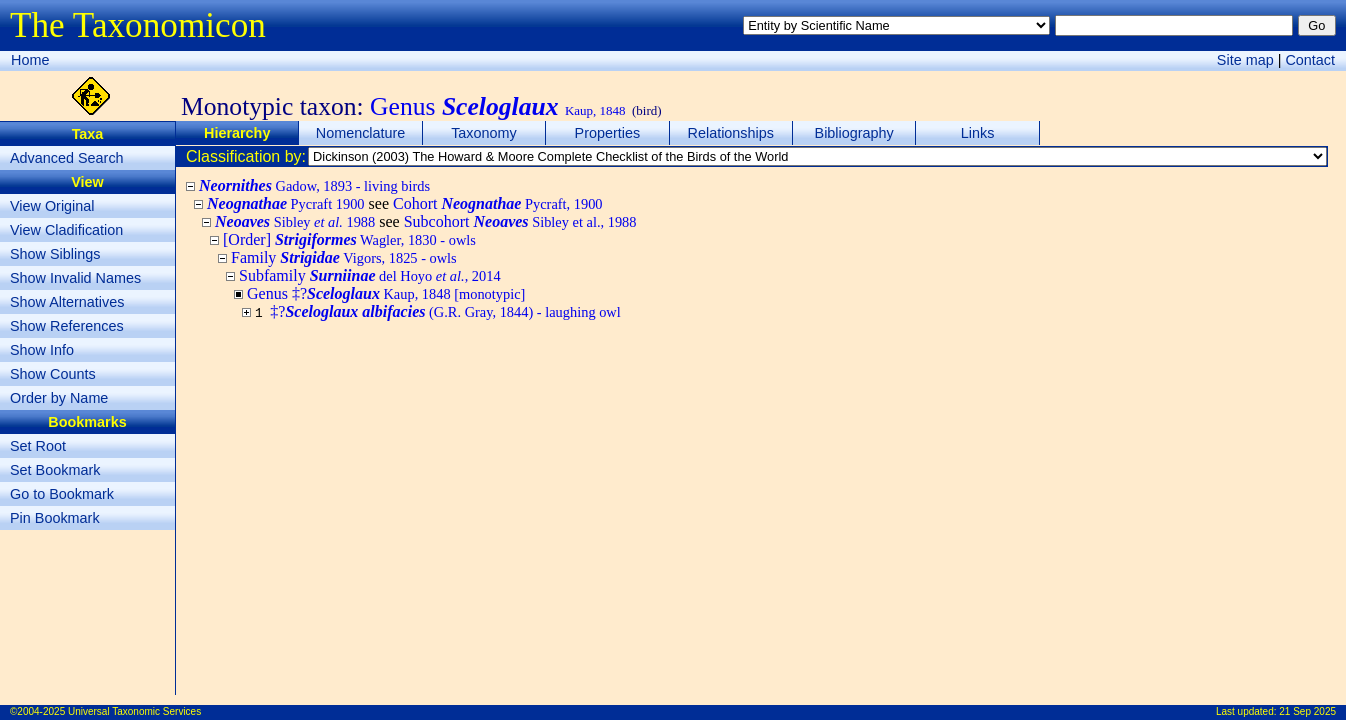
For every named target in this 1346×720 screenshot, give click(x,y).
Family (344, 257)
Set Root (38, 446)
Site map (1245, 60)
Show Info (42, 350)
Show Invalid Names (75, 278)
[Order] (349, 239)
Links (978, 133)
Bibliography (854, 133)
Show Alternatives (67, 302)
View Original (52, 206)
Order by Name (59, 398)
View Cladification (66, 230)
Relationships (731, 133)
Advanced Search (67, 158)
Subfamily (370, 275)
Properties (608, 133)
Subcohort (520, 221)
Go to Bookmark (62, 494)
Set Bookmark (55, 470)
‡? (445, 311)
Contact (1310, 60)
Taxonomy (484, 133)
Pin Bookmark (55, 518)
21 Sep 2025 (1307, 711)
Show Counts (53, 374)
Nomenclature (361, 133)
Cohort (498, 203)
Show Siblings (55, 254)
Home (30, 60)
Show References (67, 326)
